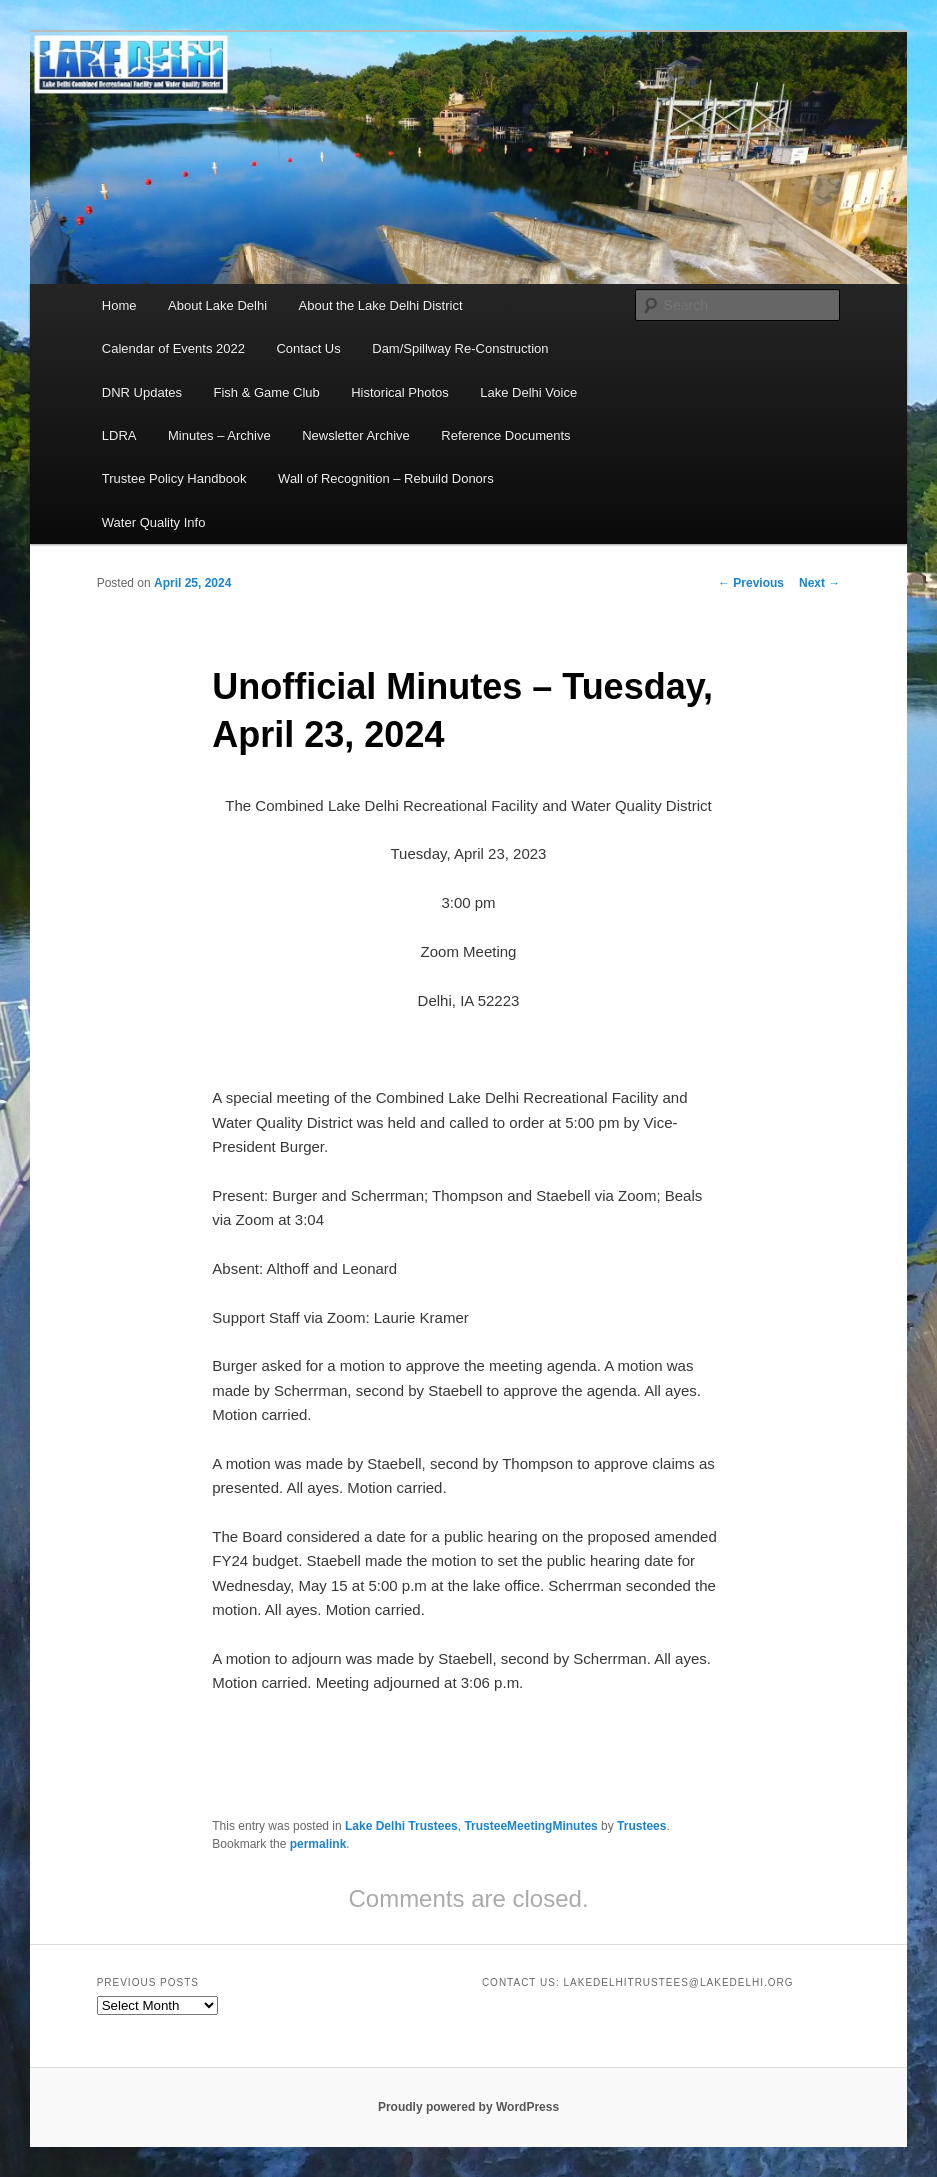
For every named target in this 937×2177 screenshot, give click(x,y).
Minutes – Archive (219, 435)
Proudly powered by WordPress (468, 2107)
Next (819, 583)
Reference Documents (505, 435)
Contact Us (308, 348)
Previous (751, 583)
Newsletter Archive (356, 435)
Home (119, 305)
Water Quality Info (154, 522)
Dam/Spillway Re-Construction (460, 348)
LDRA (119, 435)
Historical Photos (400, 392)
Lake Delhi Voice (528, 392)
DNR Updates (142, 392)
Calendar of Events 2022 (173, 348)
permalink (318, 1844)
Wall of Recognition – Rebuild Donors (386, 478)
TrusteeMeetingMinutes (530, 1826)
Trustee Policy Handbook (174, 478)
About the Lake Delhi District (381, 305)
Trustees (641, 1826)
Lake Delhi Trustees (401, 1826)
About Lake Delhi (217, 305)
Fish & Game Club (267, 392)
